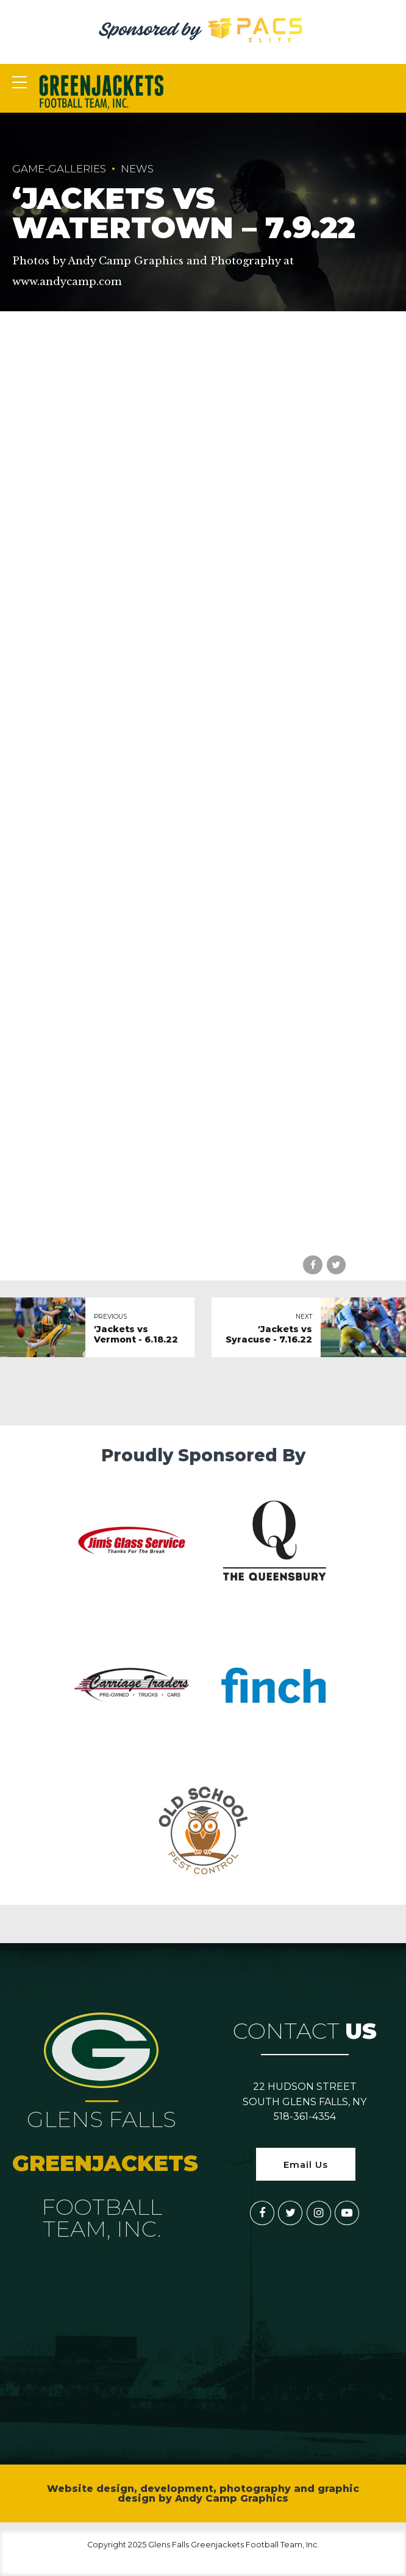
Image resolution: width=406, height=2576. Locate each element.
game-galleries (59, 169)
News (137, 169)
